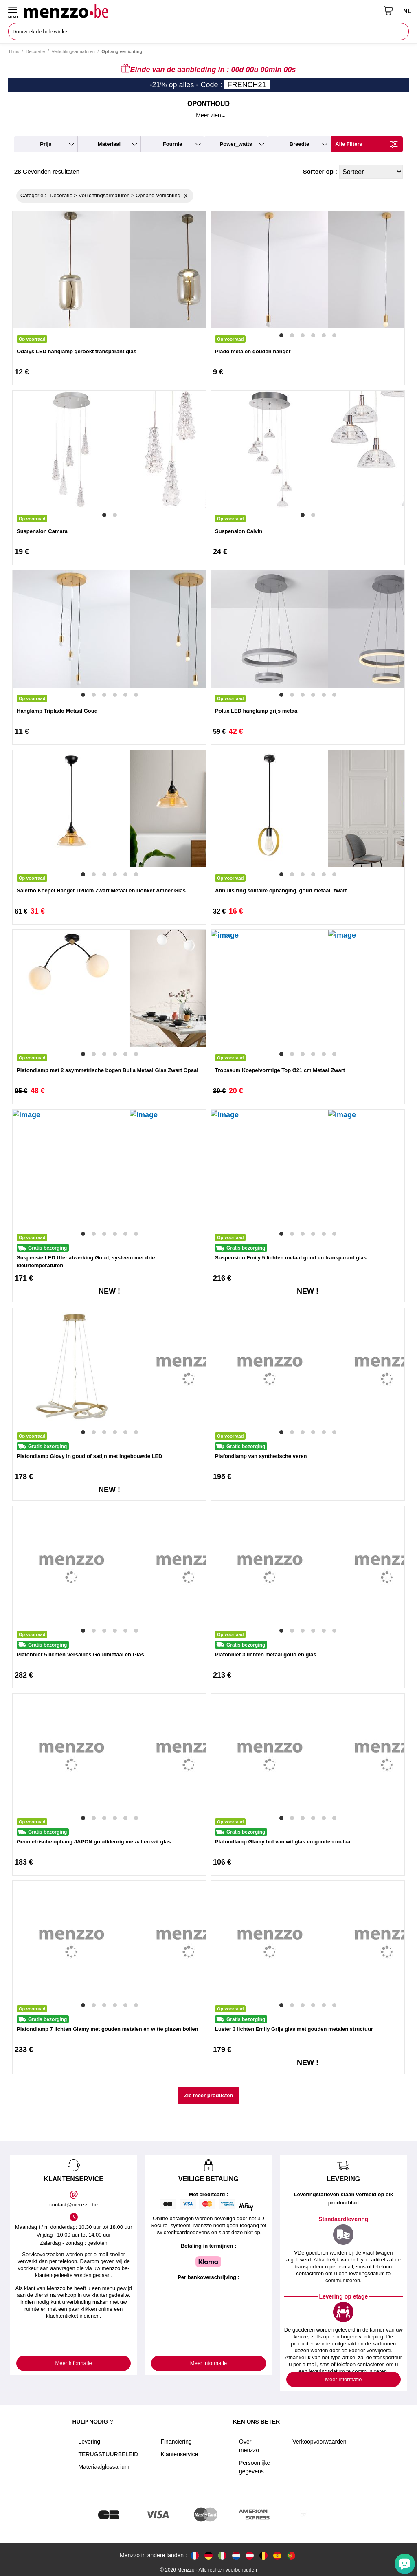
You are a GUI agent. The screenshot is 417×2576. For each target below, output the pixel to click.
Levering (89, 2441)
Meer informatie (73, 2363)
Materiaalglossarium (103, 2467)
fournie (172, 144)
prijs (45, 144)
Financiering (175, 2441)
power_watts (236, 144)
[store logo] (201, 10)
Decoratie (35, 51)
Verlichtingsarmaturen (73, 51)
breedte (299, 144)
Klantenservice (179, 2454)
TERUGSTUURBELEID (108, 2454)
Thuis (13, 51)
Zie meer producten (208, 2095)
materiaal (109, 144)
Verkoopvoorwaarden (319, 2441)
